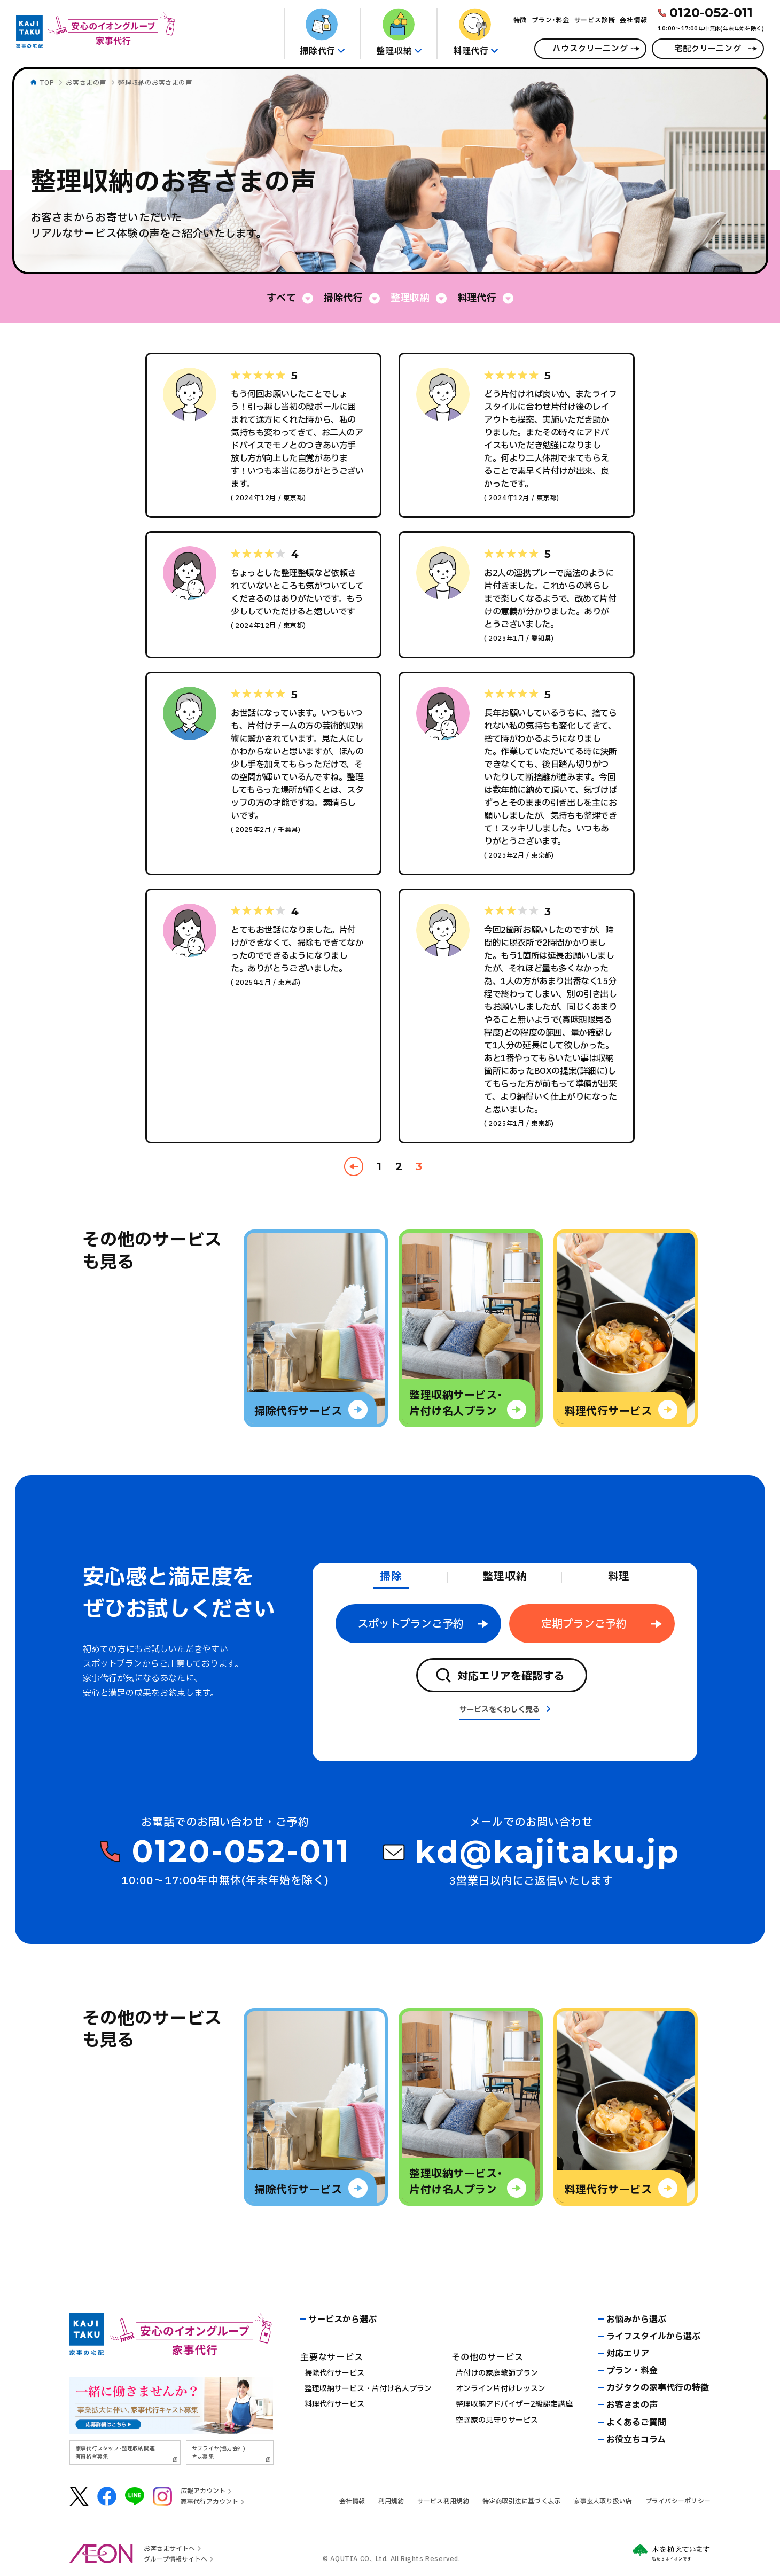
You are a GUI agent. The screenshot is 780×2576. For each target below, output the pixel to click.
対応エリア (627, 2353)
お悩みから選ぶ (636, 2319)
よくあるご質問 (636, 2422)
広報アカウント (203, 2491)
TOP (47, 83)
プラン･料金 (551, 20)
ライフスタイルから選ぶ (653, 2336)
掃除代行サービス (334, 2373)
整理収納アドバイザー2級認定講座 (514, 2404)
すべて (281, 298)
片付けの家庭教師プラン (497, 2373)
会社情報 (633, 20)
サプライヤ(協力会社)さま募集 (218, 2453)
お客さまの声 (86, 83)
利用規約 (391, 2501)
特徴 (520, 20)
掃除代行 (343, 298)
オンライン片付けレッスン (500, 2388)
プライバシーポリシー (678, 2501)
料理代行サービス (334, 2404)
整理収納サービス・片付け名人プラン (368, 2388)
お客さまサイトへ (169, 2549)
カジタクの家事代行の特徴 (657, 2388)
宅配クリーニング (707, 49)
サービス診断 (594, 20)
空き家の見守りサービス (497, 2420)
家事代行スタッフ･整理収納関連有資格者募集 (114, 2453)
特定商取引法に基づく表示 (521, 2501)
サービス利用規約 (443, 2501)
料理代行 (476, 298)
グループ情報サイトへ (175, 2559)
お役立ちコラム (636, 2439)
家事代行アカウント (209, 2502)
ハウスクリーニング (590, 49)
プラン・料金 (632, 2370)
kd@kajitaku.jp (547, 1852)
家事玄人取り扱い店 (602, 2501)
